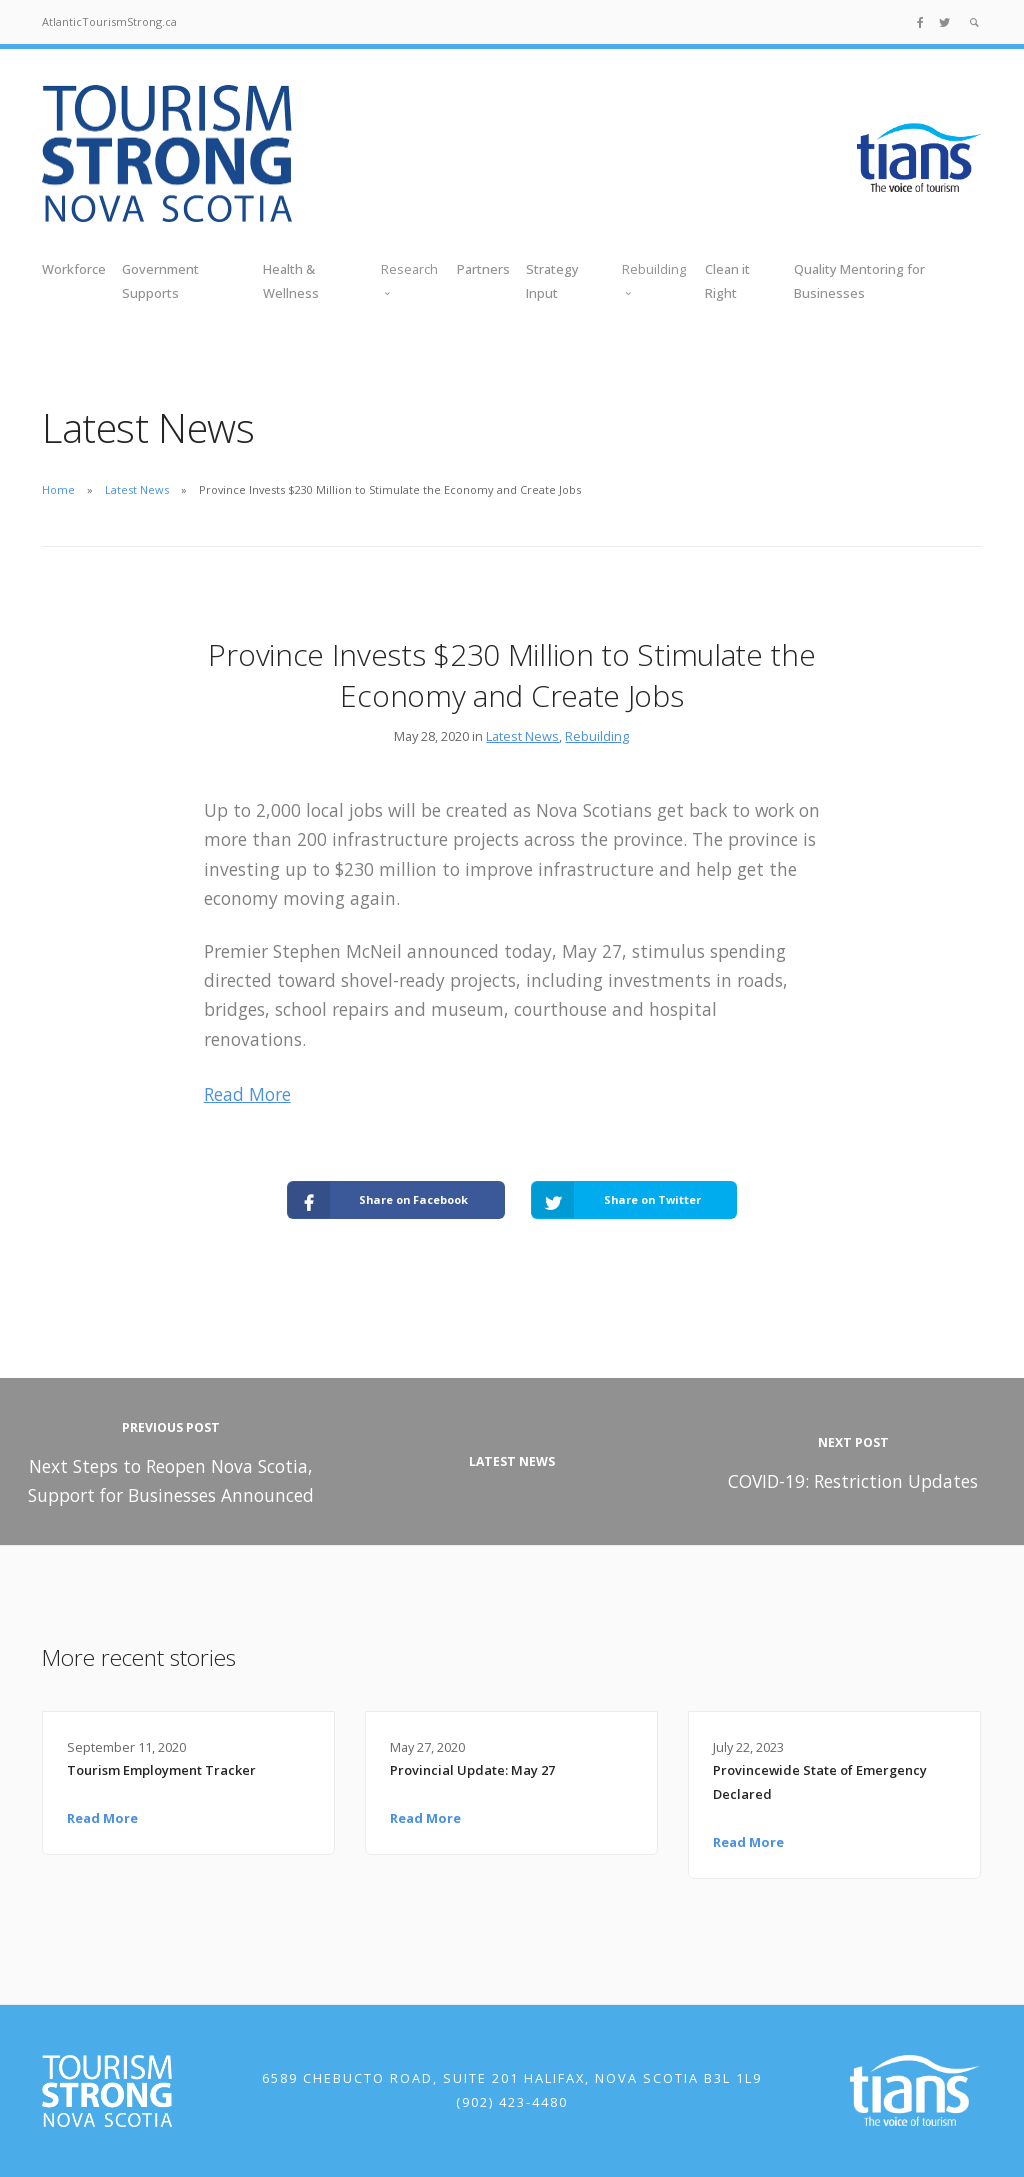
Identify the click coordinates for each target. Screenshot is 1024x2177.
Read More (247, 1094)
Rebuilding (597, 736)
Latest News (137, 489)
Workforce (74, 269)
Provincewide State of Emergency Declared (820, 1782)
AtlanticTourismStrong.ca (109, 21)
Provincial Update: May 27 (472, 1770)
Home (58, 489)
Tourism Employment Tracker (161, 1770)
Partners (483, 269)
